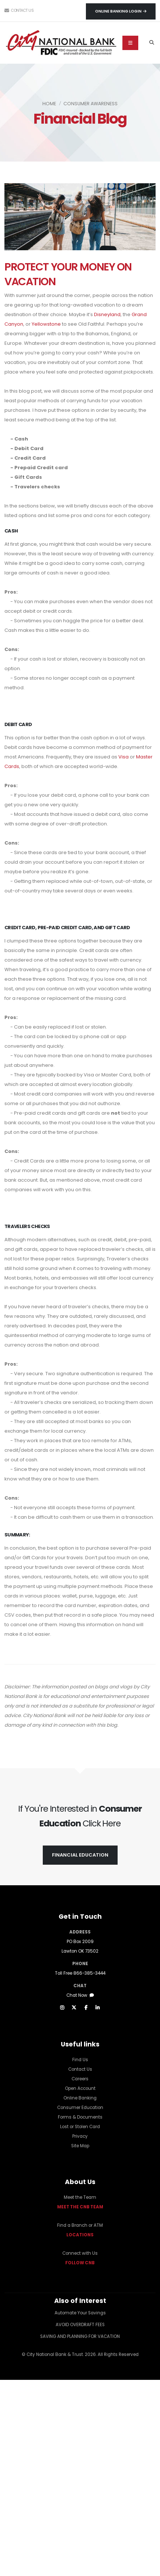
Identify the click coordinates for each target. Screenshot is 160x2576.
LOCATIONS (80, 2235)
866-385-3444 (89, 1973)
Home (49, 103)
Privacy (80, 2136)
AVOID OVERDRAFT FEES (80, 2325)
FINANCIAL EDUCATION (80, 1854)
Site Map (80, 2146)
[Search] (151, 43)
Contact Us (19, 10)
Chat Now (80, 1995)
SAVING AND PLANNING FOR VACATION (80, 2336)
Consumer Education (80, 2107)
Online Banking (80, 2098)
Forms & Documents (80, 2117)
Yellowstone (46, 324)
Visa (123, 756)
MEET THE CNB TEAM (80, 2207)
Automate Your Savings (80, 2313)
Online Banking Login (120, 11)
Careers (80, 2079)
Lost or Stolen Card (80, 2127)
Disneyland (107, 314)
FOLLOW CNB (80, 2263)
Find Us (80, 2060)
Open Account (80, 2088)
